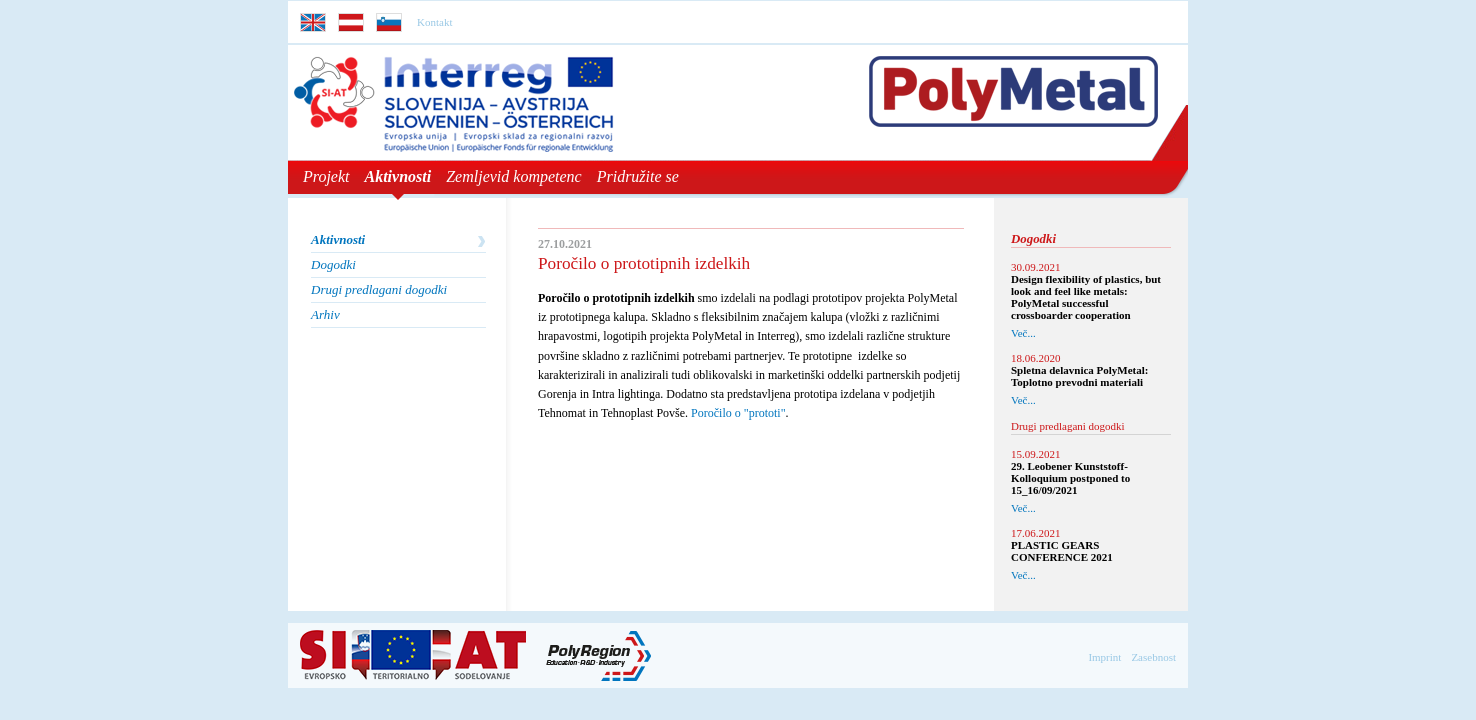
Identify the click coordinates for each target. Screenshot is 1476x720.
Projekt (326, 176)
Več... (1023, 333)
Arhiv (325, 314)
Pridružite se (638, 176)
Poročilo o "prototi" (738, 413)
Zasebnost (1153, 657)
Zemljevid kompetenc (514, 176)
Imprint (1104, 657)
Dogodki (333, 264)
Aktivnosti (398, 176)
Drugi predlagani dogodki (379, 289)
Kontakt (434, 22)
